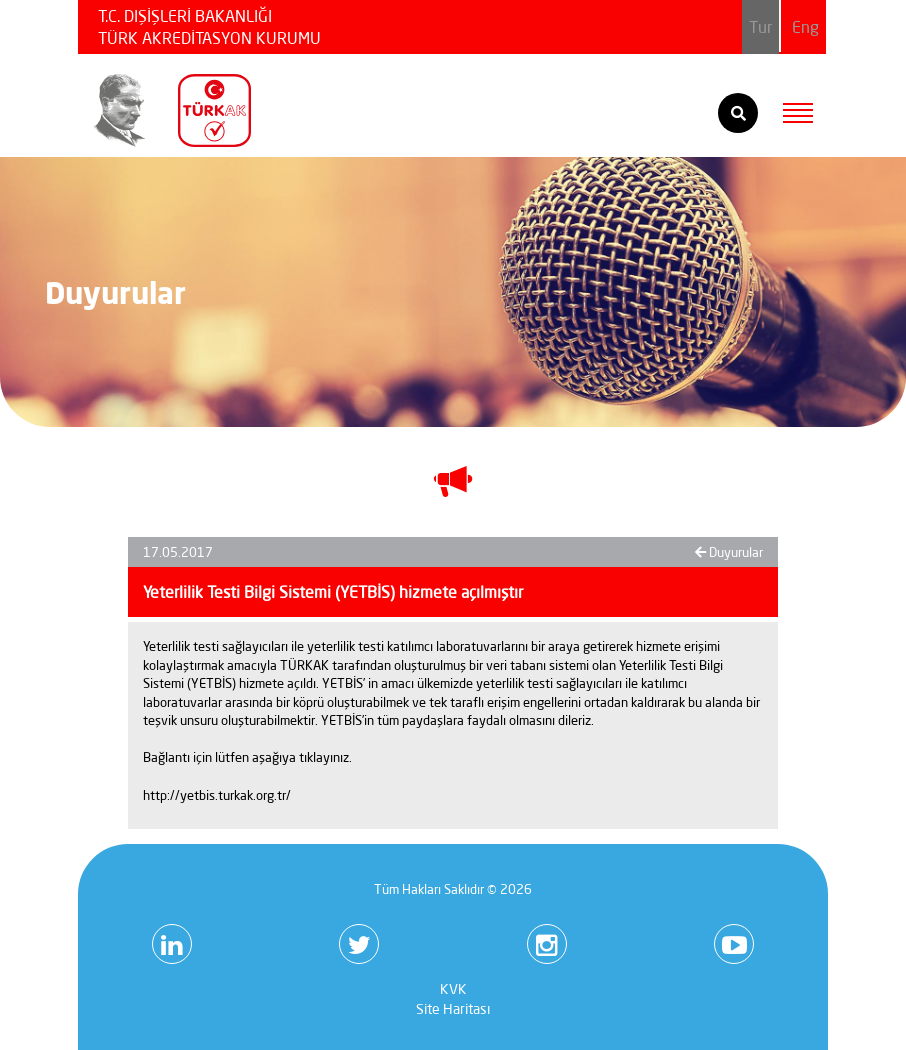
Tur (760, 27)
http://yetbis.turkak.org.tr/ (217, 795)
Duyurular (729, 552)
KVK (453, 989)
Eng (805, 27)
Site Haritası (453, 1009)
